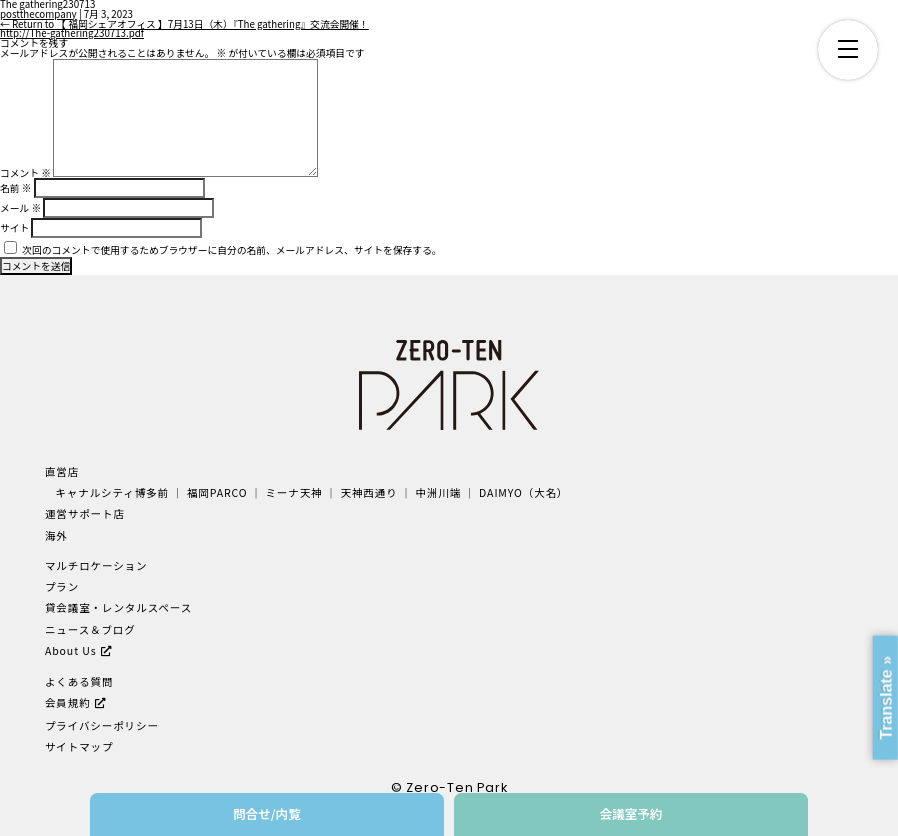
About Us (71, 650)
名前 (15, 188)
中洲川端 (439, 492)
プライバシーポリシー (102, 725)
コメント (25, 173)
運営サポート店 (85, 513)
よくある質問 (79, 681)
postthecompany (38, 14)
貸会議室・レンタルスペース (118, 607)
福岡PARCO (217, 492)
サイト (14, 228)
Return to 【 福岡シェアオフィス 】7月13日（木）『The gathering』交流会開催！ (184, 24)
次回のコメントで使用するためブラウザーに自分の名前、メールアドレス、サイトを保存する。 (231, 250)
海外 (56, 535)
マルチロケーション (96, 565)
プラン (62, 586)
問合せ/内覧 (267, 813)
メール (20, 208)
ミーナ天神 (293, 492)
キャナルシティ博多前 (112, 492)
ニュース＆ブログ (90, 629)
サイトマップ (79, 746)
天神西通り (368, 492)
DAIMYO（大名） (523, 492)
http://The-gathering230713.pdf (72, 33)
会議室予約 (631, 813)
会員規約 (68, 702)
